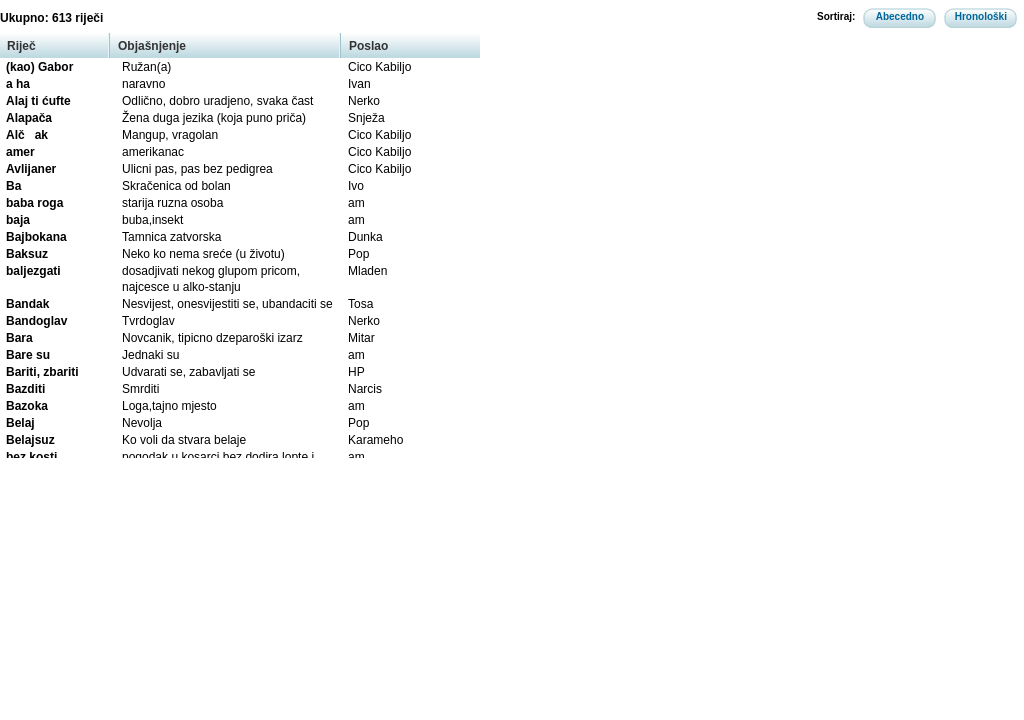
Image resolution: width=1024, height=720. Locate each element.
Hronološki (981, 16)
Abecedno (900, 16)
